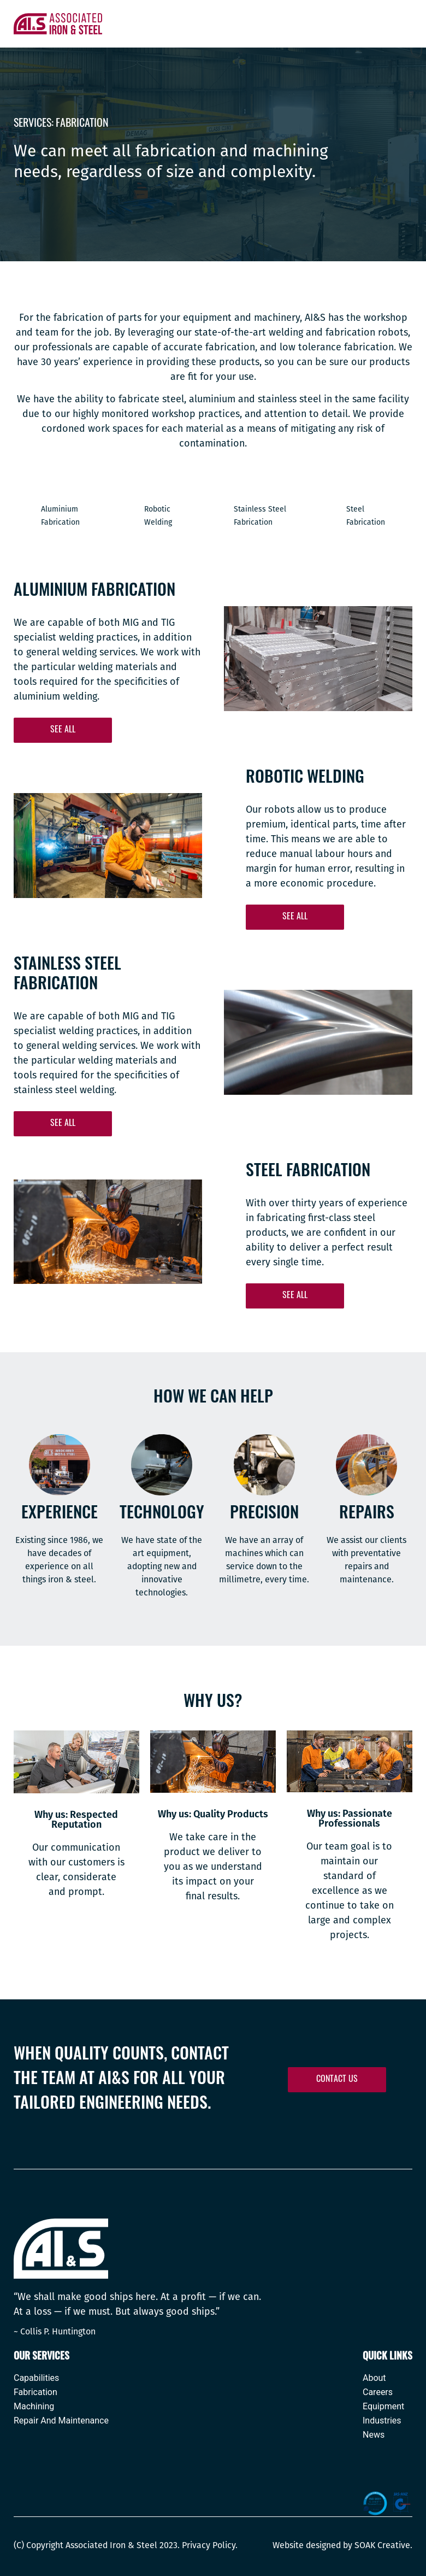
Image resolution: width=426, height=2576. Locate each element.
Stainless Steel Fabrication (260, 516)
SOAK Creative (382, 2545)
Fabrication (35, 2392)
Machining (34, 2407)
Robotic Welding (158, 516)
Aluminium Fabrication (60, 516)
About (374, 2378)
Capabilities (36, 2378)
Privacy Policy (208, 2545)
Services (32, 124)
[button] (63, 730)
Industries (382, 2421)
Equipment (383, 2407)
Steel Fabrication (365, 516)
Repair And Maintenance (61, 2421)
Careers (378, 2392)
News (373, 2435)
